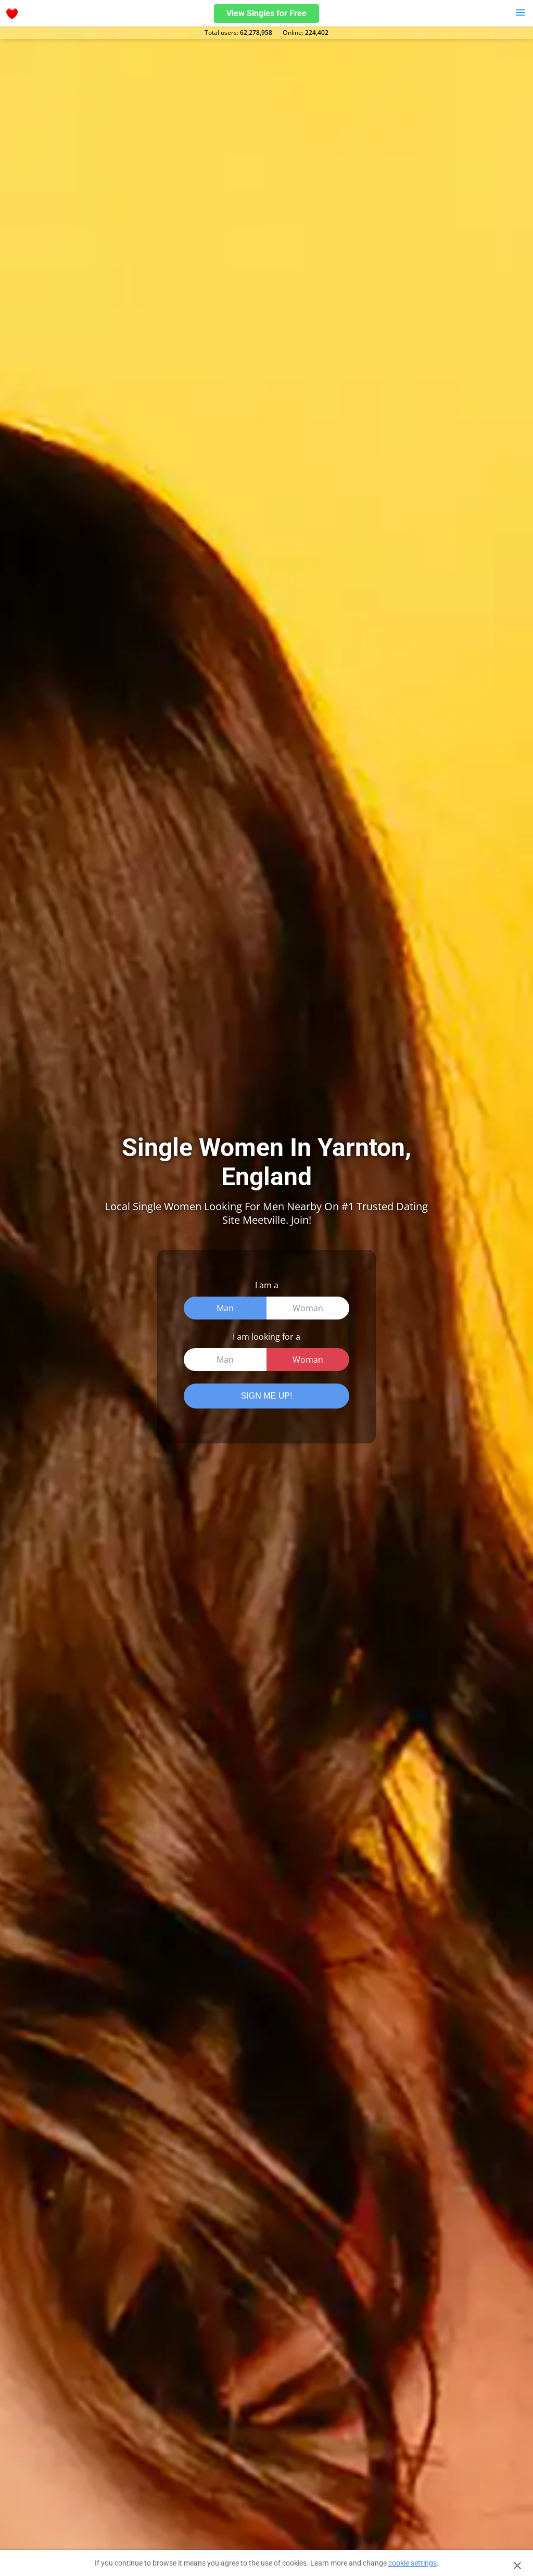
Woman (308, 1308)
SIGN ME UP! (267, 1395)
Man (225, 1308)
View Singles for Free (266, 13)
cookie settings (412, 2563)
